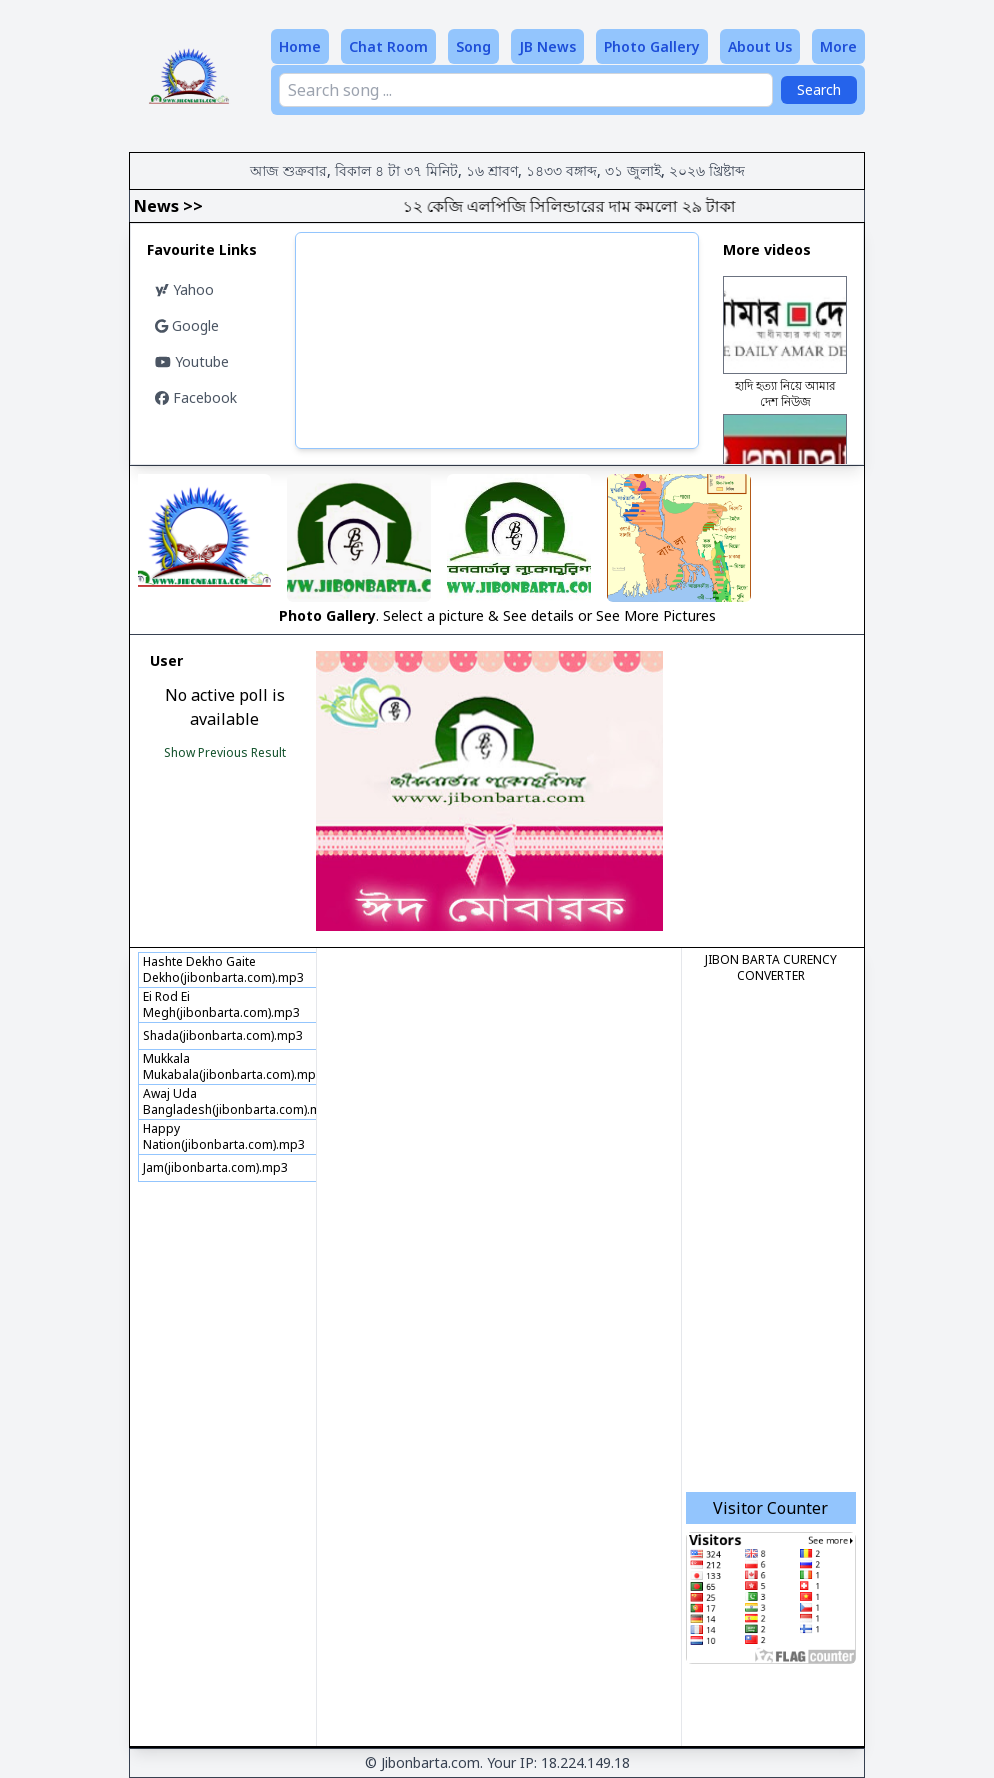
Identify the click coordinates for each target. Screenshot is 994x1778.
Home (300, 46)
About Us (760, 46)
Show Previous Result (225, 752)
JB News (547, 46)
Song (473, 46)
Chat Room (388, 46)
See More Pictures (656, 615)
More (838, 46)
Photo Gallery (652, 46)
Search (819, 89)
